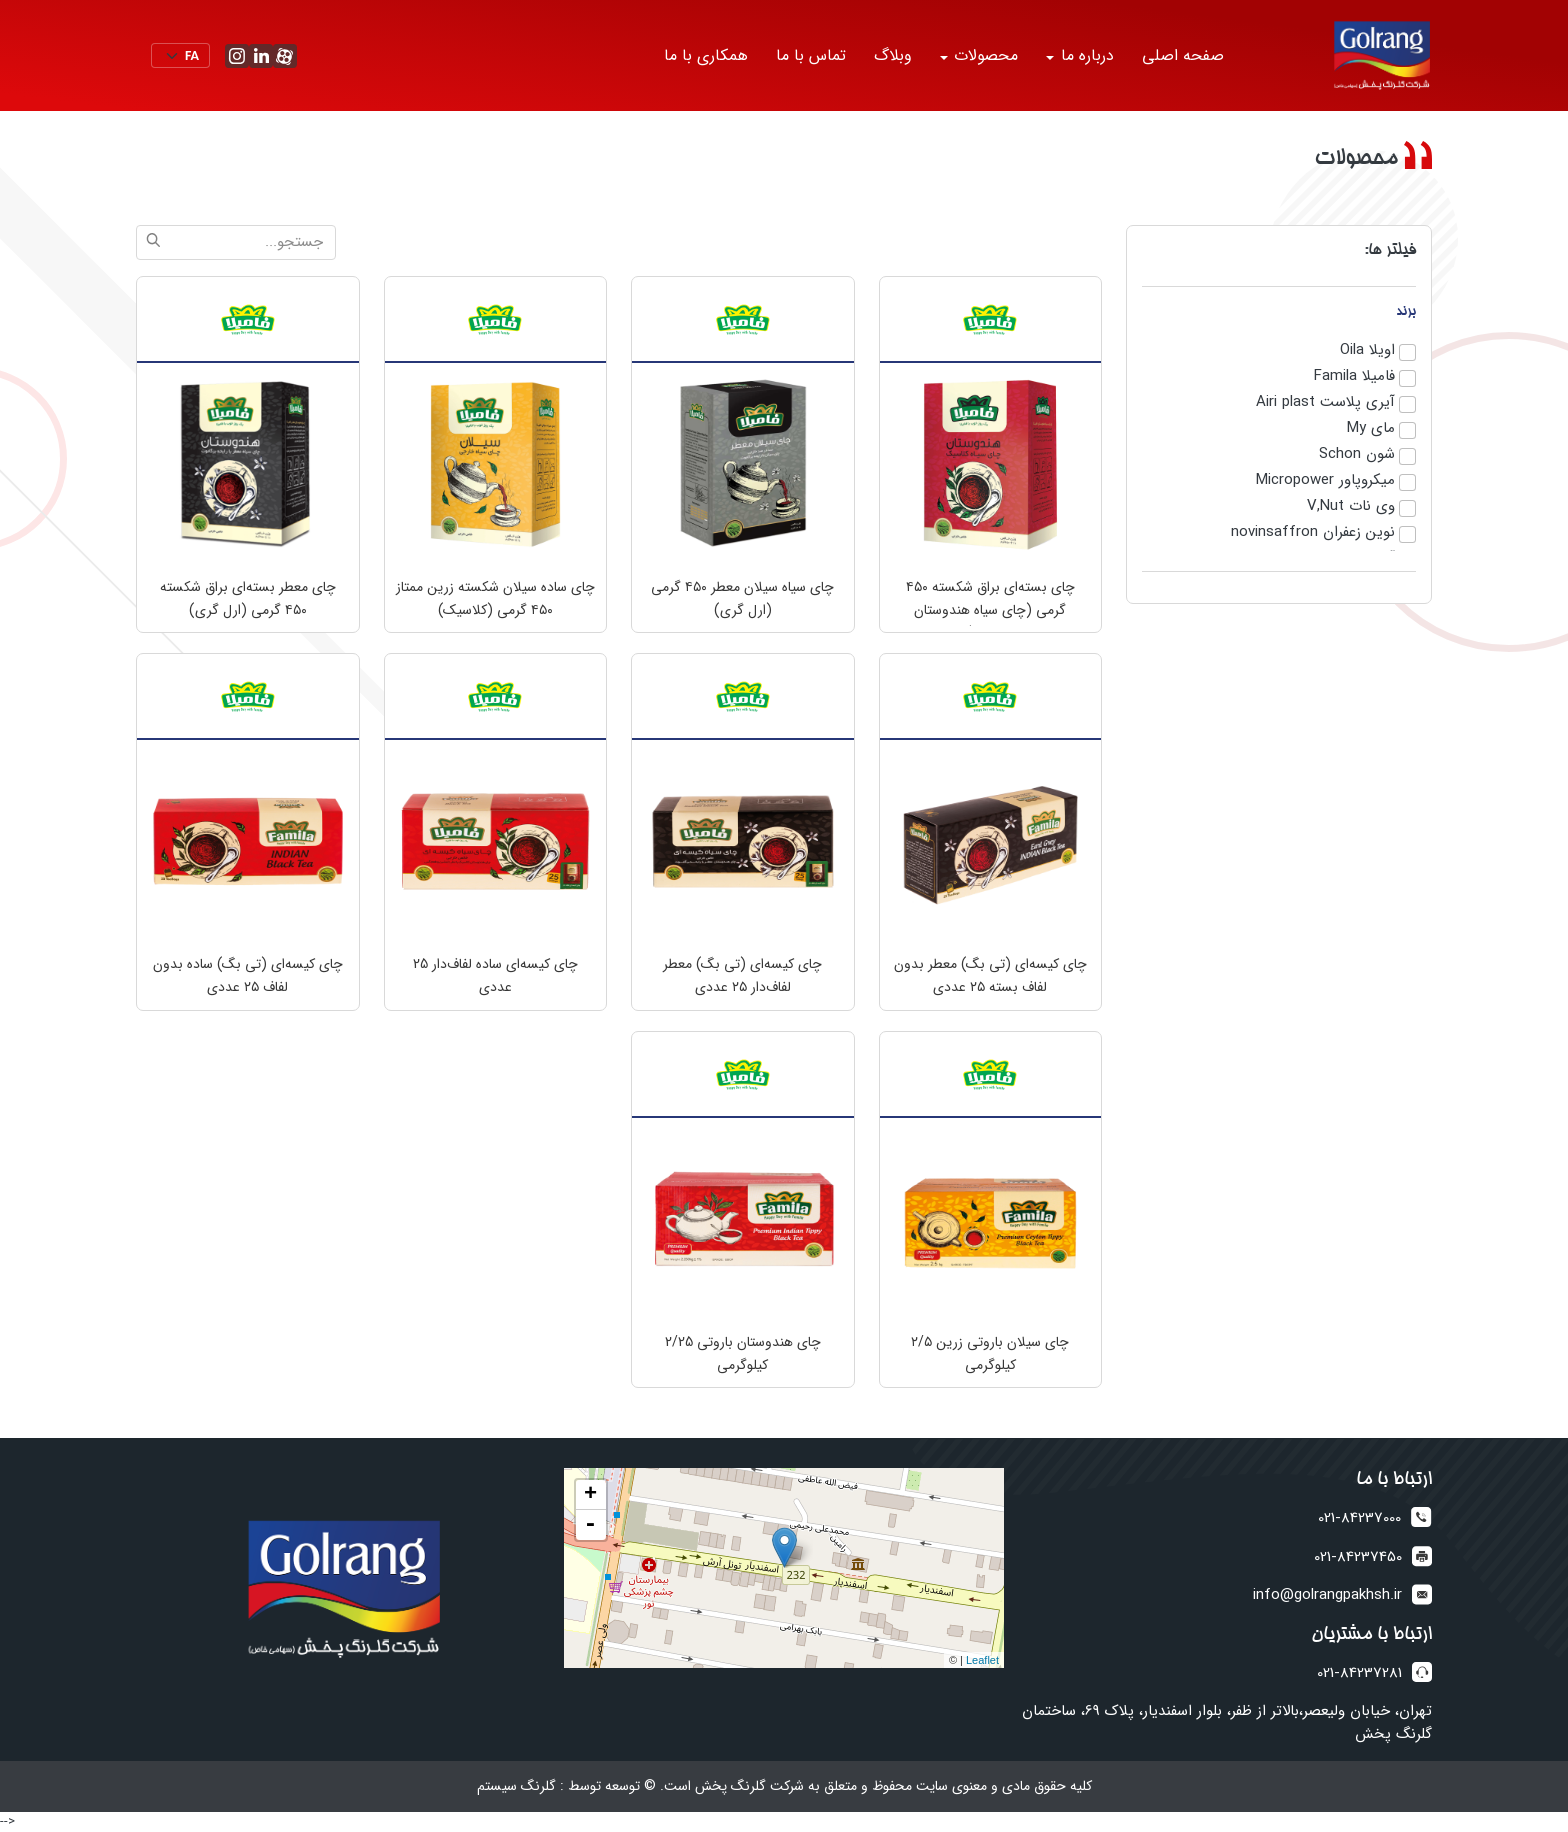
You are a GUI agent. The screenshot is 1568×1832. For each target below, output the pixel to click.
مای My (1371, 429)
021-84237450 (1358, 1557)
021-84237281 (1359, 1673)
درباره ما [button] (1085, 55)
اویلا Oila (1367, 351)
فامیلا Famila (1354, 377)
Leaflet (982, 1660)
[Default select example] (180, 55)
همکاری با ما (706, 55)
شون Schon (1357, 455)
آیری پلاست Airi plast (1325, 403)
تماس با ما (811, 55)
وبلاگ (893, 55)
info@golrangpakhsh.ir (1327, 1595)
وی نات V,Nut (1351, 507)
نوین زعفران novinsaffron (1313, 533)
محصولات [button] (983, 55)
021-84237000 (1359, 1518)
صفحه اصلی (1183, 55)
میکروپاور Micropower (1325, 481)
